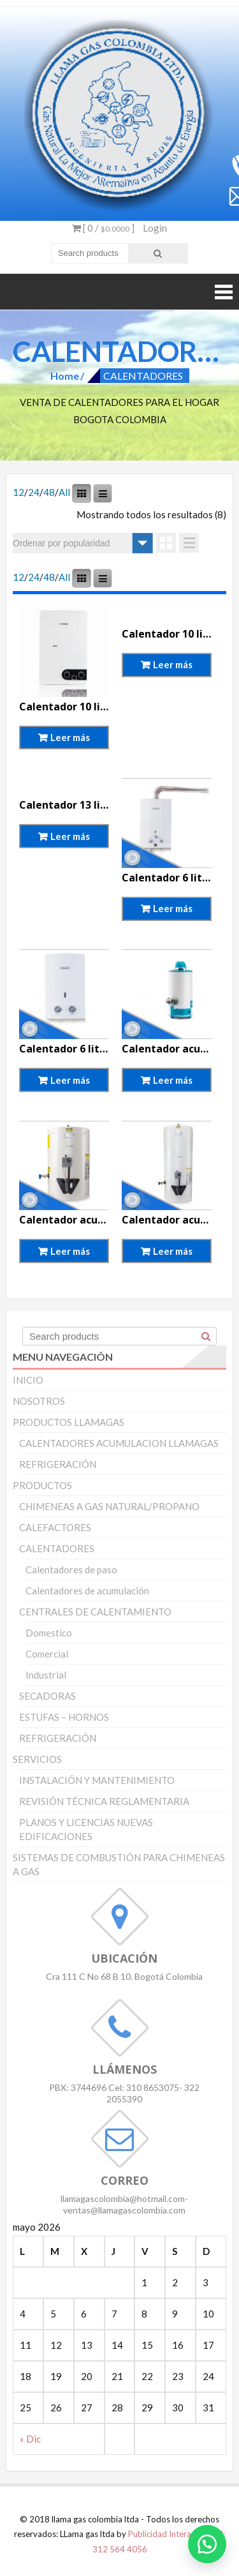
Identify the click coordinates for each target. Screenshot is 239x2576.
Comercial (46, 1653)
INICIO (28, 1380)
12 (18, 492)
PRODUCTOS (42, 1485)
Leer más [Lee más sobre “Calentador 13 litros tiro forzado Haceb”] (70, 836)
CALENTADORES (56, 1548)
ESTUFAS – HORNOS (64, 1717)
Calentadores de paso (71, 1569)
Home (64, 376)
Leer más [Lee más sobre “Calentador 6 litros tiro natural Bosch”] (70, 1080)
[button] (207, 2544)
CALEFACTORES (55, 1527)
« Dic (30, 2439)
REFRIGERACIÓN (57, 1464)
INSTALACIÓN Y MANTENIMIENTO (97, 1780)
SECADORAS (47, 1696)
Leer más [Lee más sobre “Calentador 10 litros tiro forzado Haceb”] (172, 664)
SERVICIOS (37, 1759)
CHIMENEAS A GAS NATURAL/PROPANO (109, 1506)
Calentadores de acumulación (87, 1590)
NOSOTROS (39, 1401)
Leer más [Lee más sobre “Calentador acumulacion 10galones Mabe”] (172, 1080)
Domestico (48, 1632)
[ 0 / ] (103, 228)
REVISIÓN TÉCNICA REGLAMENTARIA (104, 1801)
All (64, 492)
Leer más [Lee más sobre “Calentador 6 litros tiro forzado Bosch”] (172, 908)
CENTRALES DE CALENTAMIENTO (95, 1611)
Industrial (45, 1675)
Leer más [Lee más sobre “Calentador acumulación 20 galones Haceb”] (172, 1251)
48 (49, 492)
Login (155, 228)
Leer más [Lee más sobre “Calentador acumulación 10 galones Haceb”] (70, 1251)
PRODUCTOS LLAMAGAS (68, 1422)
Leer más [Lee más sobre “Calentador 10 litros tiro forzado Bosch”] (70, 737)
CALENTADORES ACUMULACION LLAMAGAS (119, 1443)
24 (34, 492)
